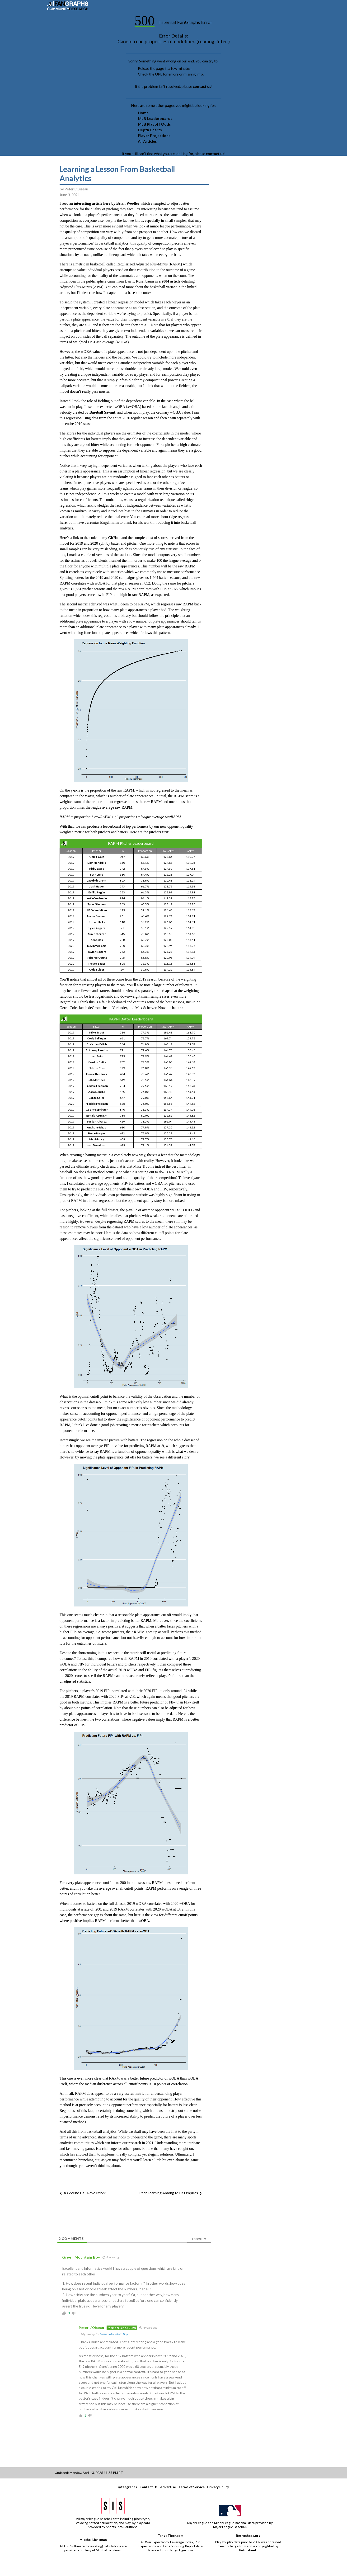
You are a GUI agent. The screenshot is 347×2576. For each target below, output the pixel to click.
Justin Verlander (96, 898)
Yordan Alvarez (97, 1121)
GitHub (114, 538)
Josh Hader (96, 886)
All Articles (147, 141)
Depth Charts (150, 129)
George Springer (97, 1109)
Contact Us (149, 2487)
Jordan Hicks (96, 922)
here (63, 522)
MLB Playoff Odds (154, 124)
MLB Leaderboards (155, 118)
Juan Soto (96, 1056)
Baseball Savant (102, 412)
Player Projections (154, 135)
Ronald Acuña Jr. (96, 1115)
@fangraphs (127, 2487)
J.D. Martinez (96, 1080)
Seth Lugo (96, 874)
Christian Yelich (96, 1044)
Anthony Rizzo (96, 1127)
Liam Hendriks (96, 862)
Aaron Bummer (97, 916)
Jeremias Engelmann (102, 522)
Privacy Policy (218, 2487)
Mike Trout (96, 1032)
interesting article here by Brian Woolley (107, 203)
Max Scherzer (97, 934)
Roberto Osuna (96, 957)
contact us (202, 86)
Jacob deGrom (96, 880)
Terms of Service (191, 2487)
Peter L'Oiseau (76, 189)
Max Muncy (96, 1139)
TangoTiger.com (170, 2536)
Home (143, 112)
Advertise (168, 2487)
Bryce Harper (96, 1133)
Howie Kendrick (96, 1074)
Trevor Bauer (96, 963)
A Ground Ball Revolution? (85, 2192)
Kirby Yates (96, 868)
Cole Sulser (96, 969)
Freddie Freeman (96, 1086)
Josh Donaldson (96, 1145)
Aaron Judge (96, 1092)
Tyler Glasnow (96, 904)
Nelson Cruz (97, 1068)
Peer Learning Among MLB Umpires (168, 2192)
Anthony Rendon (96, 1050)
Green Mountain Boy (114, 2334)
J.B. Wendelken (96, 910)
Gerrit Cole (96, 857)
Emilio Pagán (96, 892)
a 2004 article (170, 281)
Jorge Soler (96, 1097)
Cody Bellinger (96, 1038)
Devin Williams (96, 946)
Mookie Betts (97, 1062)
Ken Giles (96, 940)
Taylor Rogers (96, 951)
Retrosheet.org (248, 2536)
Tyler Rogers (96, 928)
